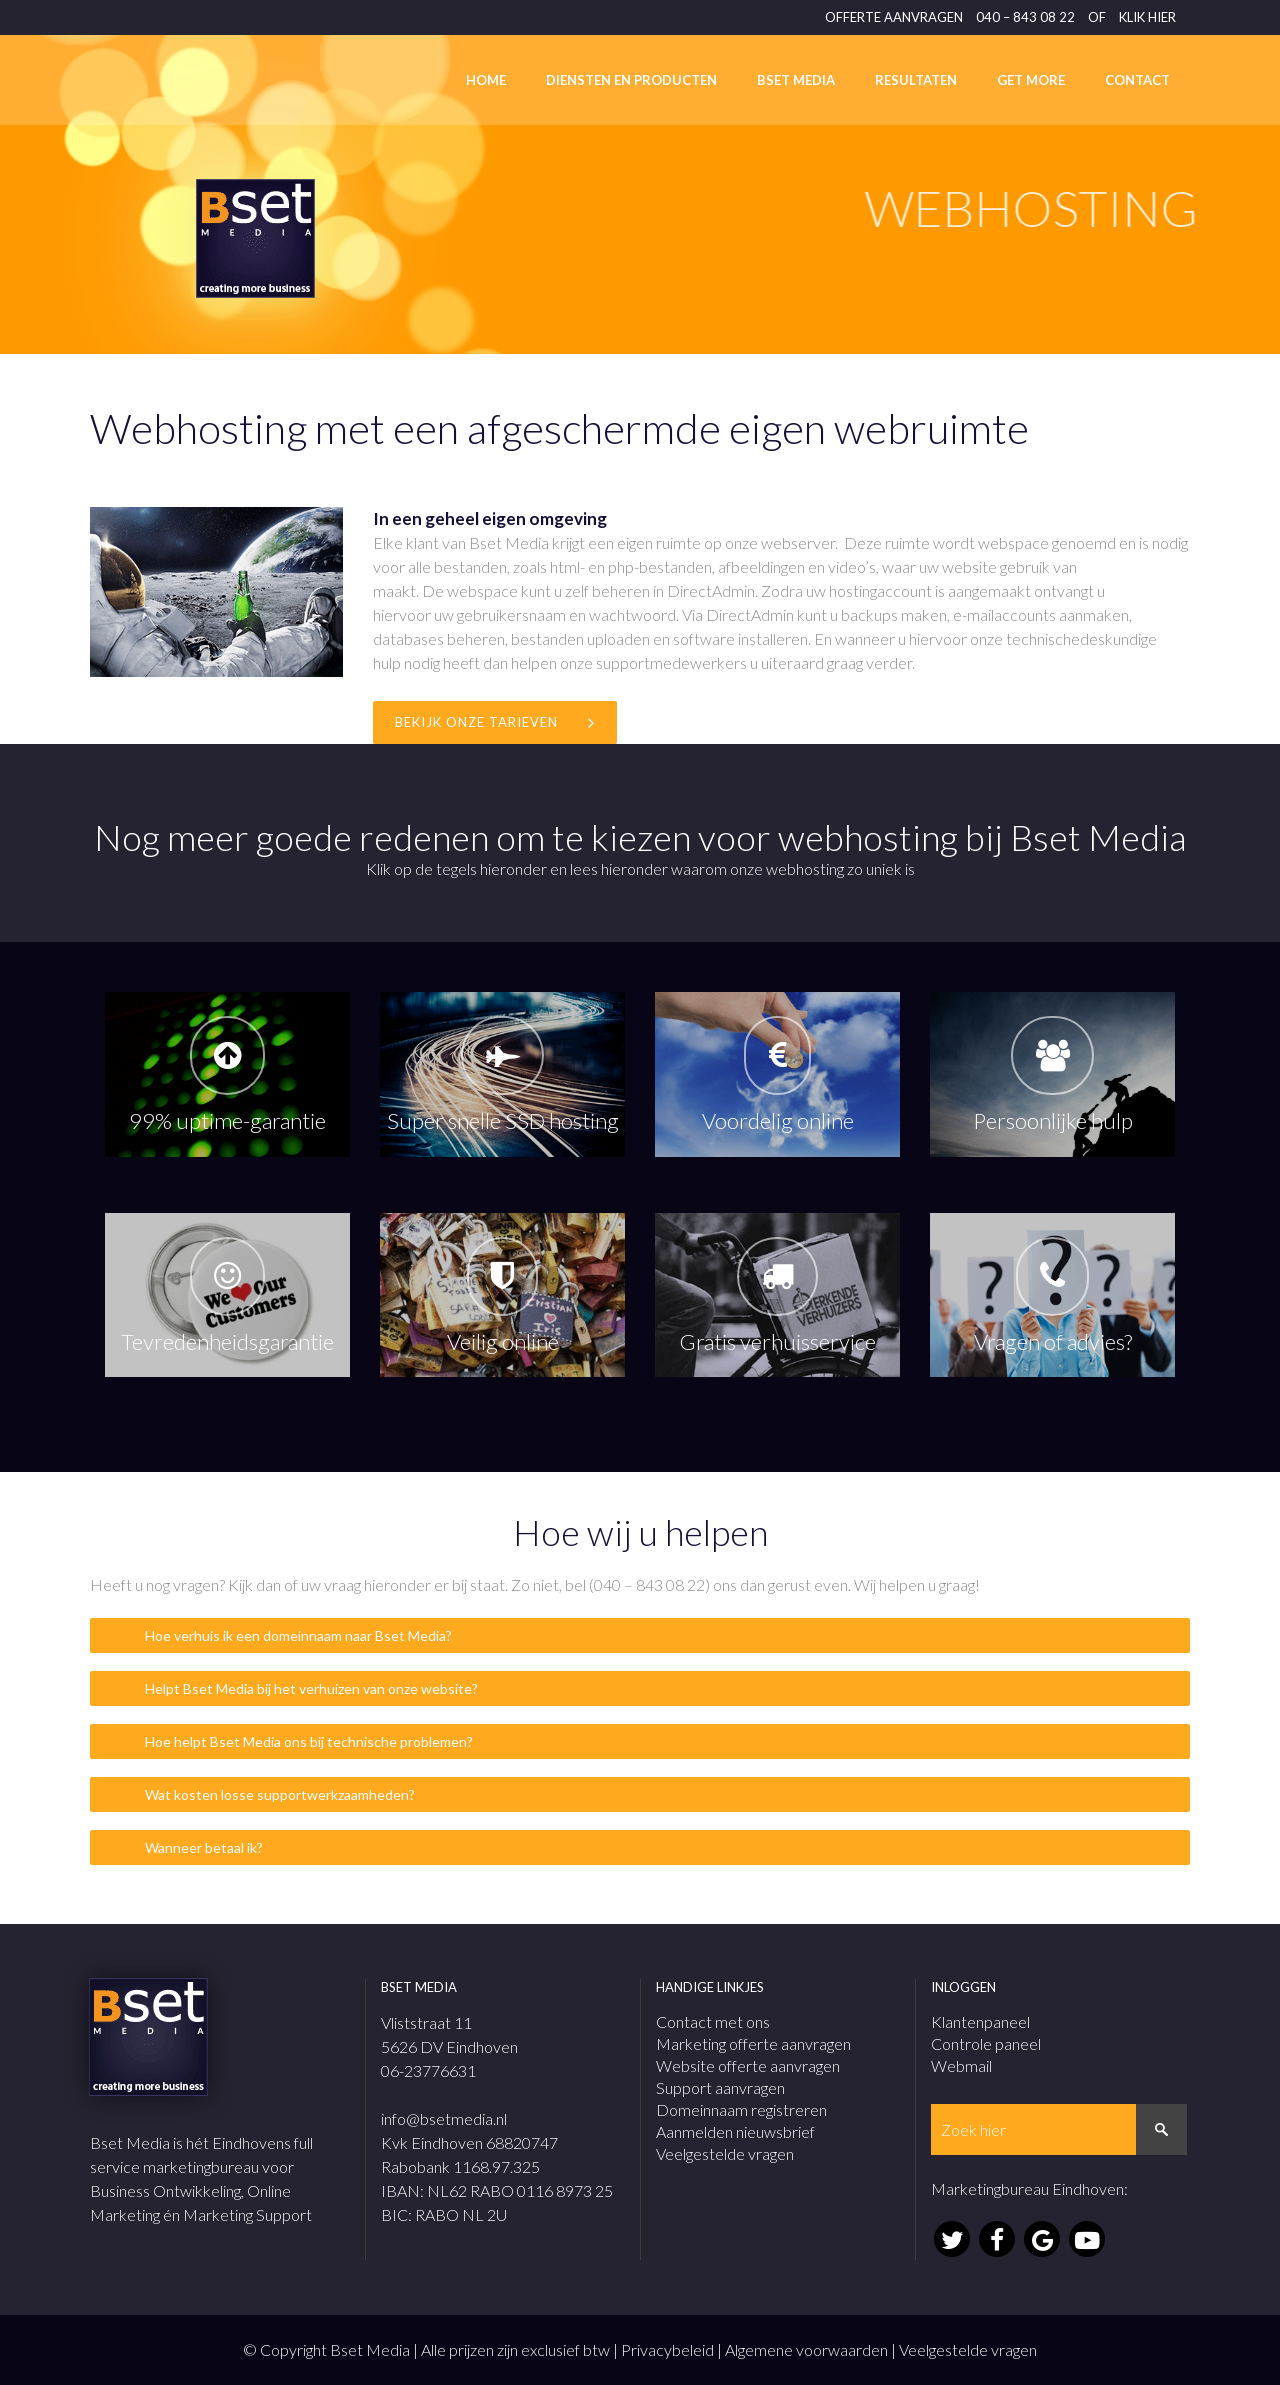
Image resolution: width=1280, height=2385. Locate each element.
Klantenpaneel (980, 2021)
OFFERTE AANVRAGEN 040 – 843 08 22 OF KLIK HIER (1000, 17)
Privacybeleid (667, 2349)
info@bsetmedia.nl (444, 2118)
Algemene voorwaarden (806, 2349)
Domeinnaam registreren (741, 2109)
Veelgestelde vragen (725, 2153)
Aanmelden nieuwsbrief (735, 2131)
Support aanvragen (720, 2087)
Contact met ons (713, 2021)
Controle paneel (986, 2043)
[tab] (640, 1635)
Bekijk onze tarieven (495, 722)
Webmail (961, 2065)
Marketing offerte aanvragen (753, 2043)
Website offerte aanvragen (748, 2065)
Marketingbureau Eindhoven (1027, 2188)
